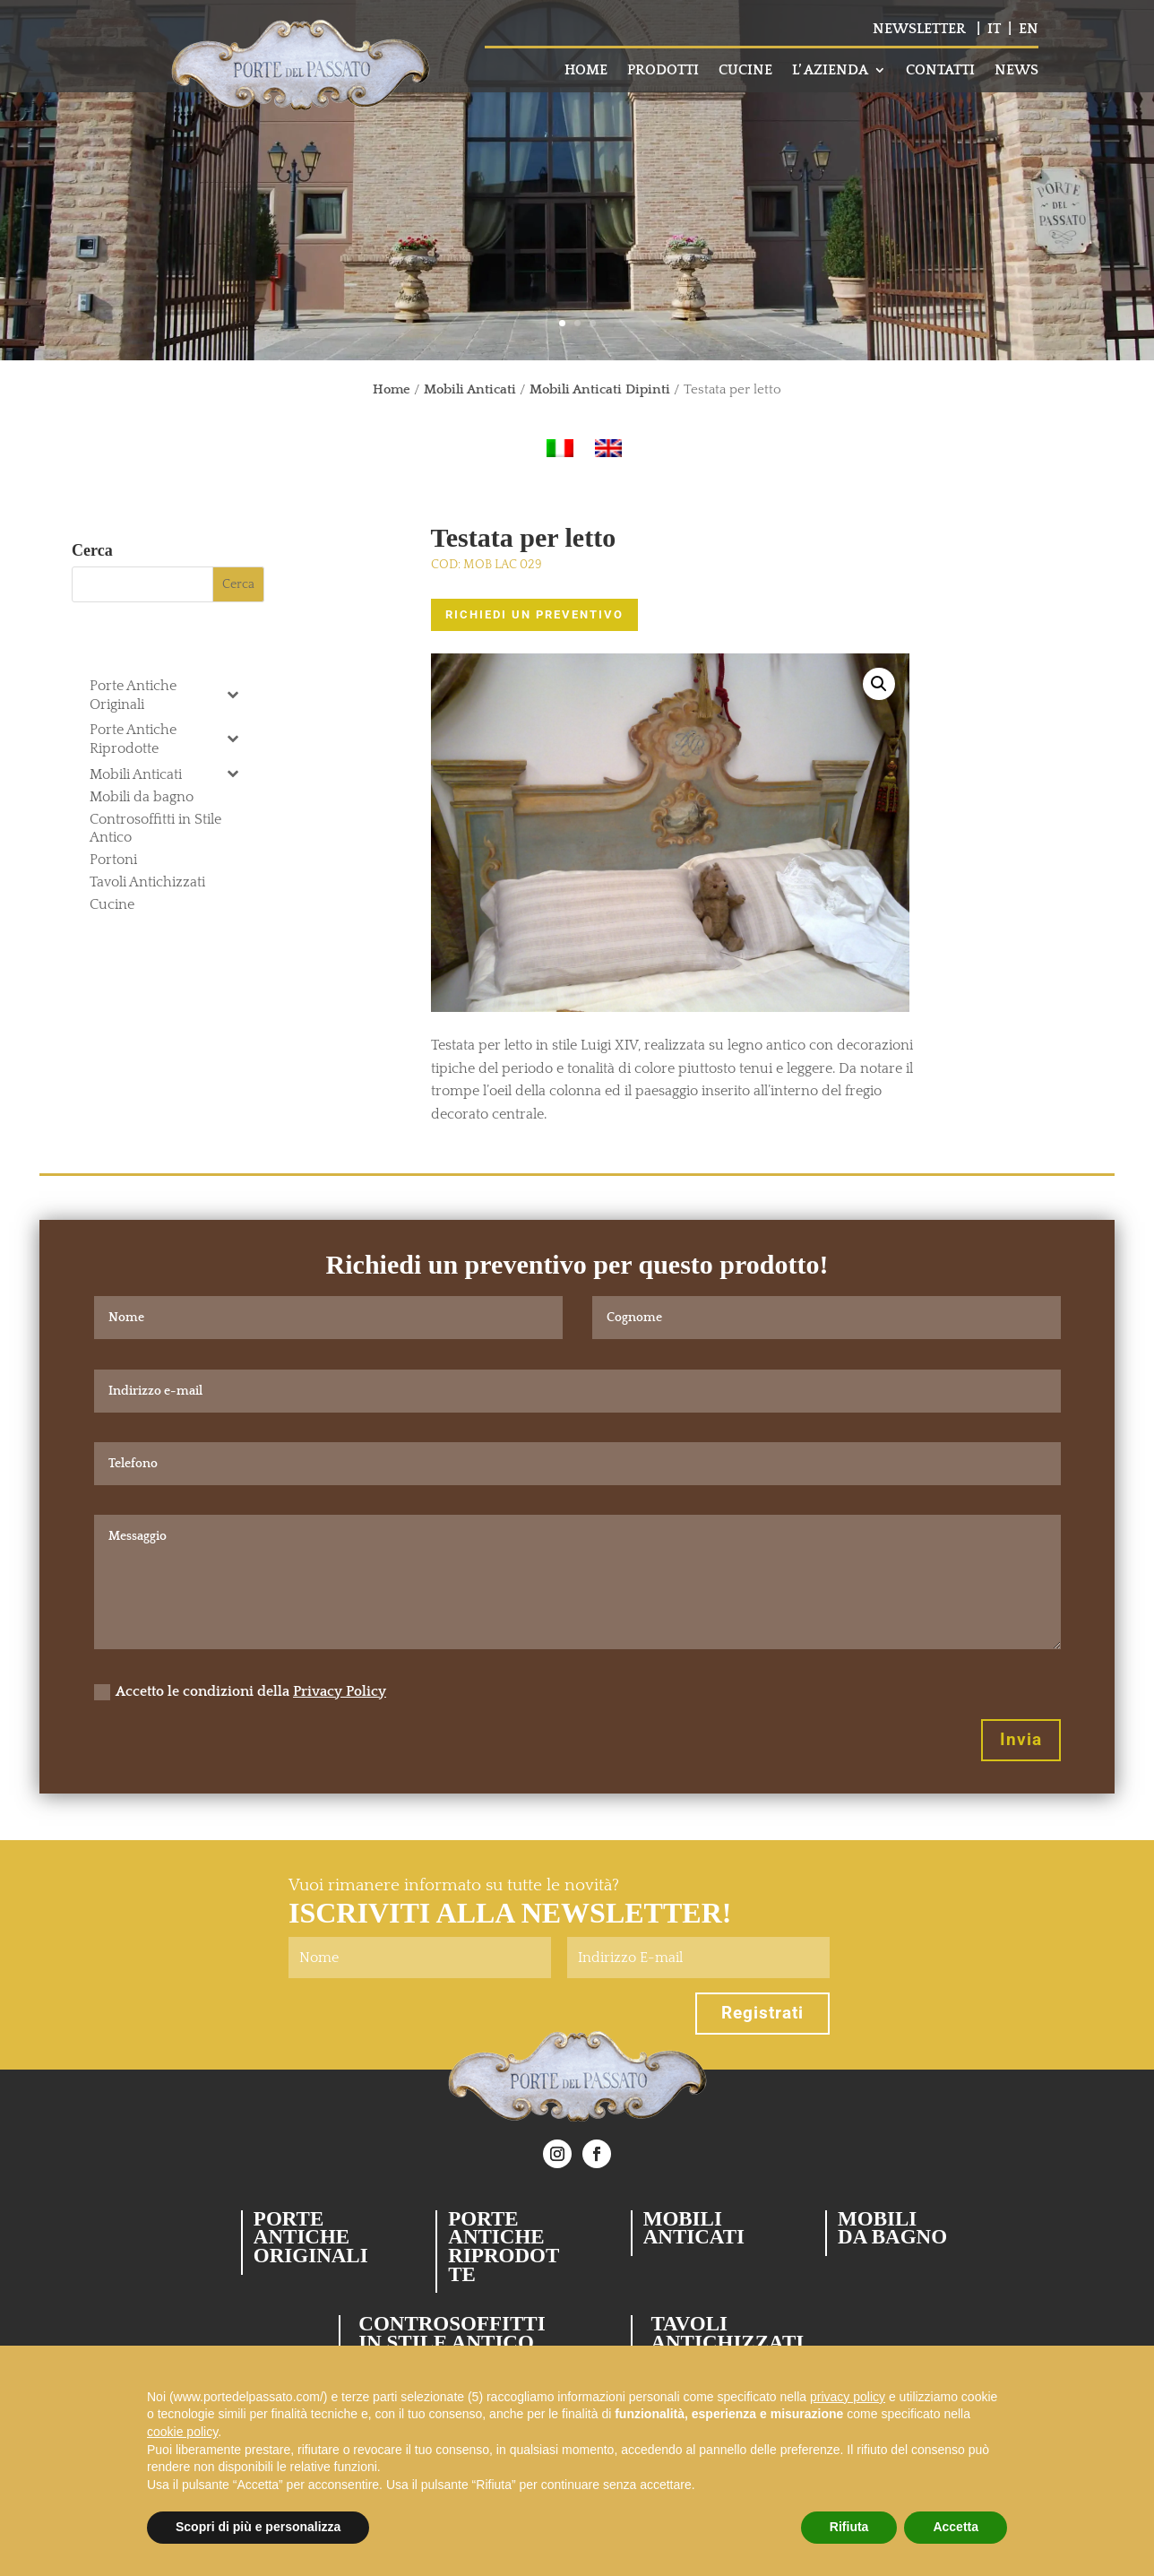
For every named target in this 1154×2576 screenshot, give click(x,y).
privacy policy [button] (847, 2397)
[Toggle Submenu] (233, 693)
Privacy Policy (339, 1691)
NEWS (1016, 71)
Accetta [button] (955, 2527)
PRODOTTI (663, 71)
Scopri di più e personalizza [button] (258, 2527)
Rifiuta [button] (849, 2527)
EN (1028, 29)
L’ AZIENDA (830, 71)
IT (994, 29)
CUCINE (745, 71)
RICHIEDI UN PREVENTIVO (534, 614)
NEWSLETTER (919, 29)
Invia (1021, 1739)
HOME (585, 71)
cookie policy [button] (182, 2432)
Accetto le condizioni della (240, 1691)
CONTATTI (940, 71)
